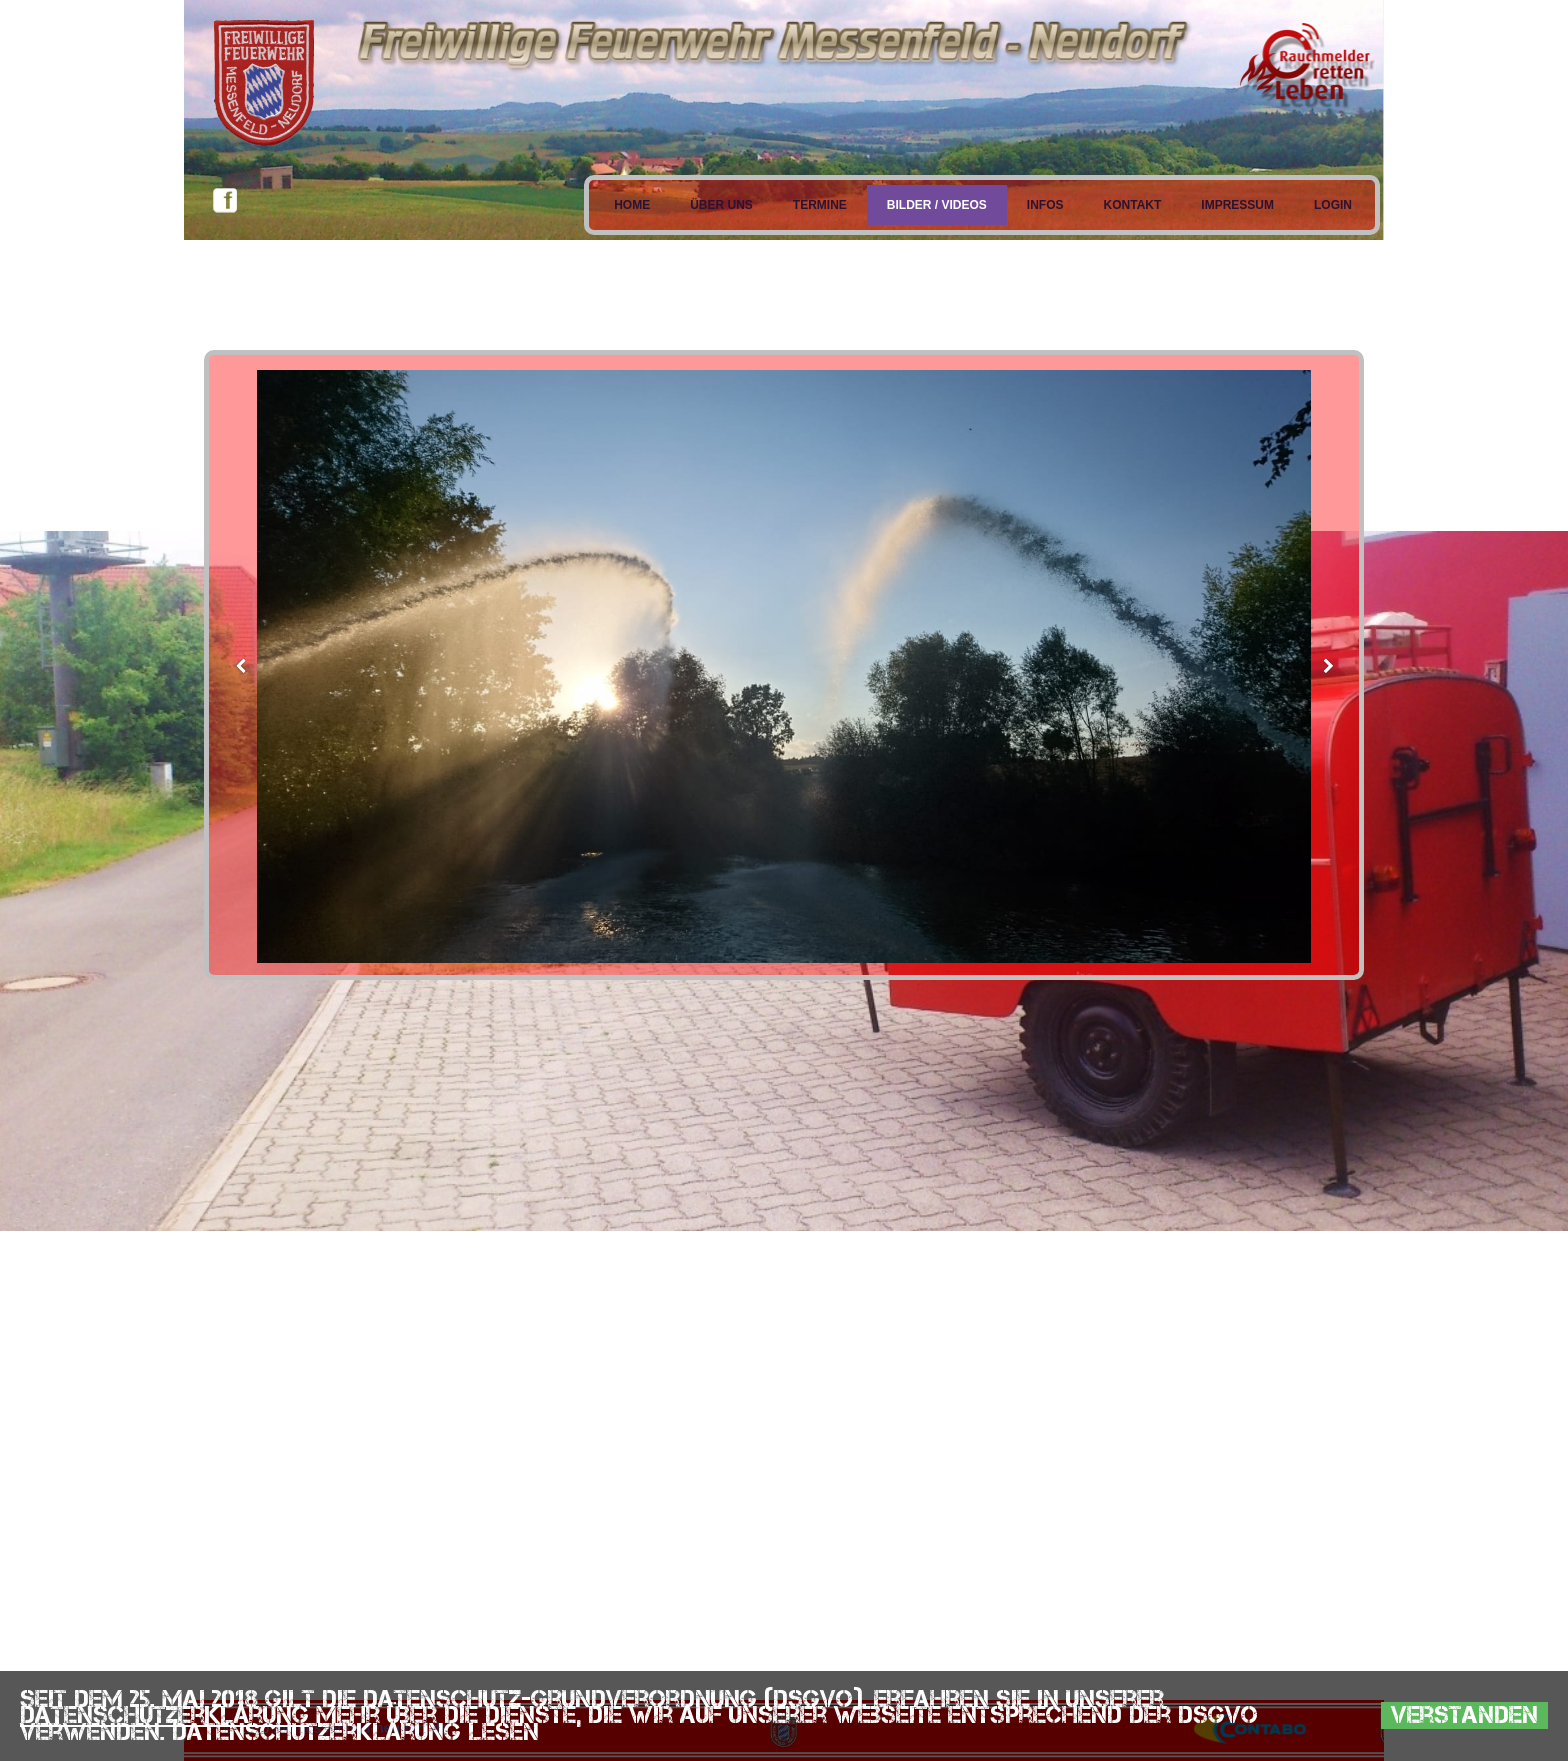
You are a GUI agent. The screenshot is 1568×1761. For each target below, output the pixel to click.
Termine (820, 205)
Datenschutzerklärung (164, 1714)
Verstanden (1464, 1715)
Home (632, 205)
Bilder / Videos (937, 205)
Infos (1045, 205)
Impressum (1237, 205)
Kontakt (1133, 205)
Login (1333, 205)
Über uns (721, 205)
